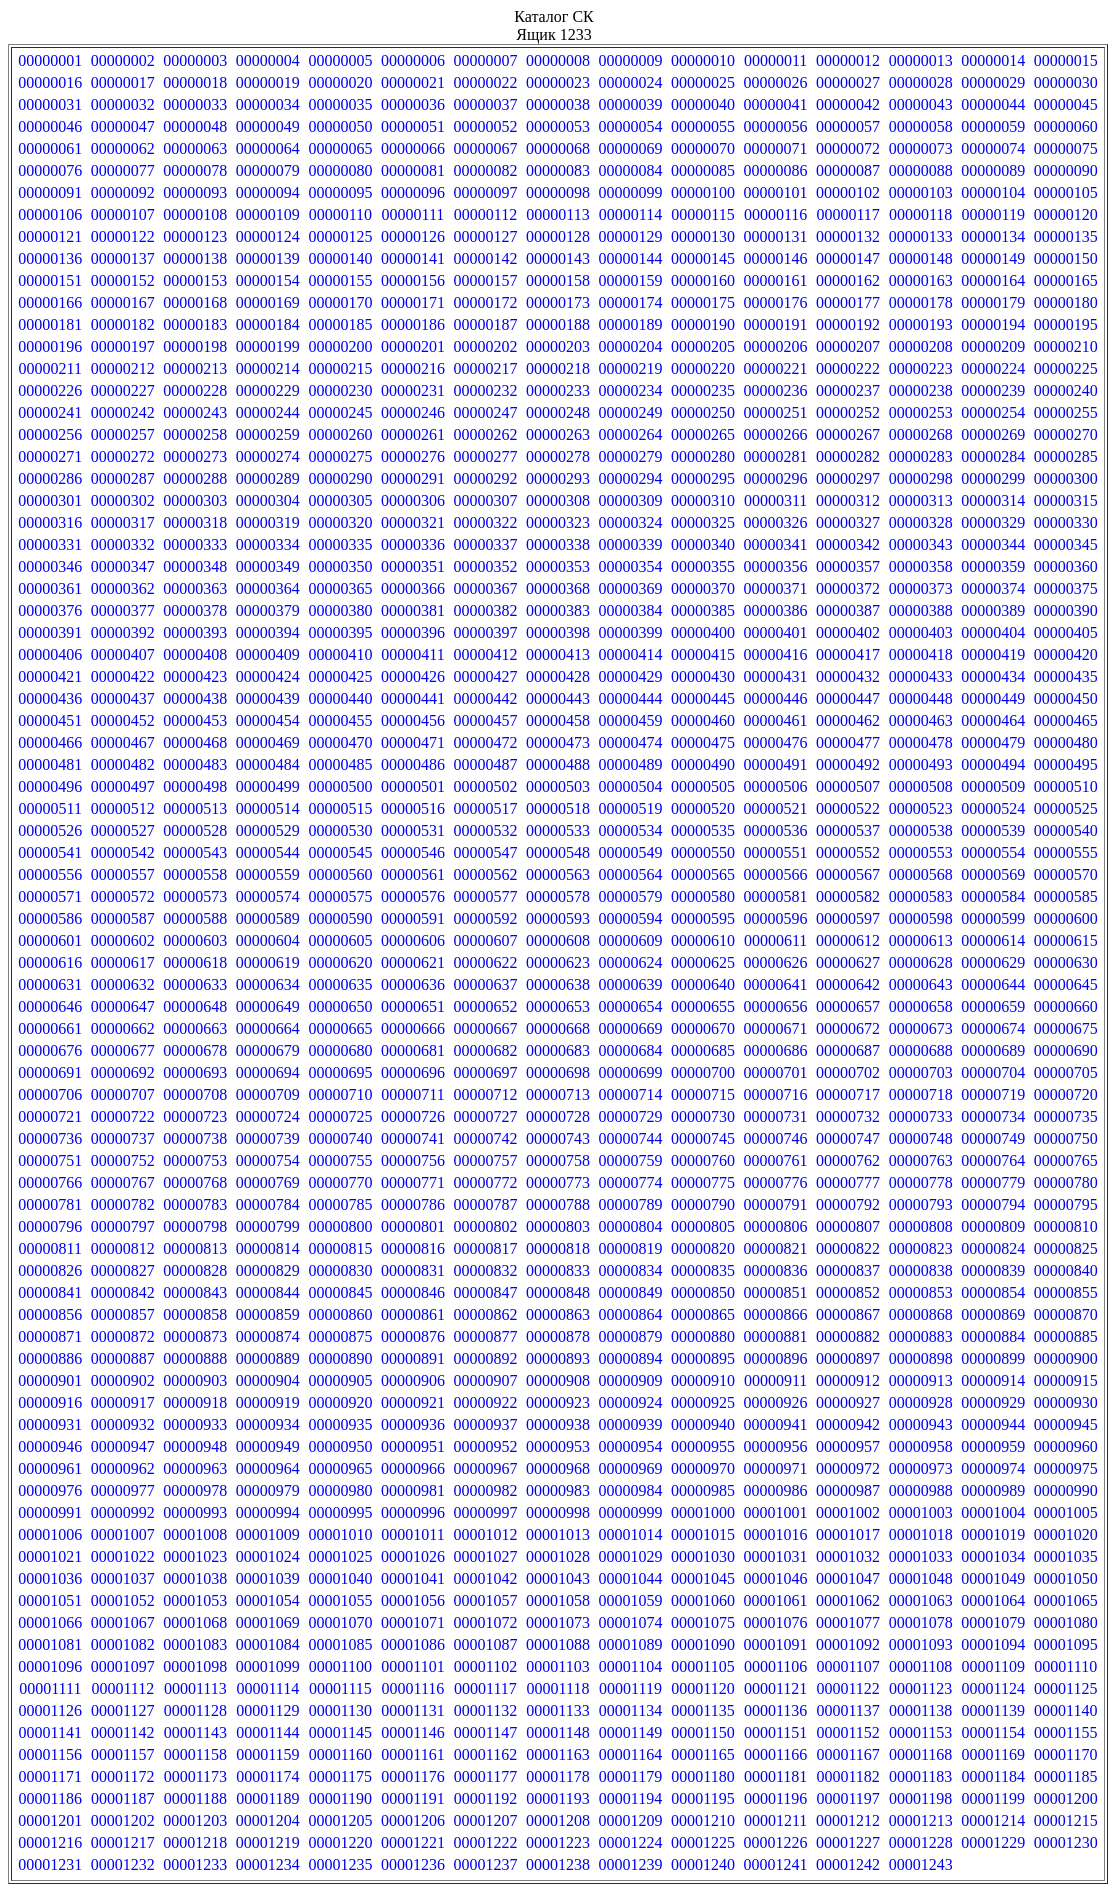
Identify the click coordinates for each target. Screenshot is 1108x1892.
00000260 (340, 434)
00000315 (1066, 500)
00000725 (340, 1116)
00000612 (848, 940)
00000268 (921, 434)
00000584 (993, 896)
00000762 (848, 1160)
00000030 (1066, 82)
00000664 (268, 1028)
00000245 (340, 412)
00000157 (485, 280)
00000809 (993, 1226)
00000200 (340, 346)
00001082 (123, 1644)
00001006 (50, 1534)
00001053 (195, 1600)
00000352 (485, 566)
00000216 (413, 368)
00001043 (558, 1578)
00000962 (123, 1468)
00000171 (413, 302)
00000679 (268, 1050)
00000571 (50, 896)
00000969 (631, 1468)
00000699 (631, 1072)
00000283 (921, 456)
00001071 (413, 1622)
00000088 (921, 170)
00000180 (1066, 302)
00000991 (50, 1512)
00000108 (195, 214)
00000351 (413, 566)
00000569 (993, 874)
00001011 (412, 1534)
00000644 (993, 984)
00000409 (268, 654)
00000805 (703, 1226)
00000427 (485, 676)
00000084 (631, 170)
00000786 (413, 1204)
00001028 (558, 1556)
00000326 (776, 522)
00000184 (268, 324)
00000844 (268, 1292)
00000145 (703, 258)
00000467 (123, 742)
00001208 (558, 1820)
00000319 (268, 522)
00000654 (631, 1006)
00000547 (485, 852)
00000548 (558, 852)
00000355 (703, 566)
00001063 (921, 1600)
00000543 (195, 852)
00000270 (1066, 434)
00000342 (848, 544)
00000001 (50, 60)
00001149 (630, 1732)
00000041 (776, 104)
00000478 (921, 742)
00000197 (123, 346)
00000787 (485, 1204)
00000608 (558, 940)
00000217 (485, 368)
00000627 (848, 962)
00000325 (703, 522)
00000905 (340, 1380)
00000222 (848, 368)
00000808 (921, 1226)
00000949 (268, 1446)
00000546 (413, 852)
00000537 (848, 830)
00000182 (123, 324)
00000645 (1066, 984)
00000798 (195, 1226)
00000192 (848, 324)
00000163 (921, 280)
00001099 (268, 1666)
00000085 (703, 170)
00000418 (921, 654)
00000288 (195, 478)
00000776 (776, 1182)
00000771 (413, 1182)
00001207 (485, 1820)
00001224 (631, 1842)
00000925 (703, 1402)
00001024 (268, 1556)
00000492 (848, 764)
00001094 (993, 1644)
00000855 (1066, 1292)
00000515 (340, 808)
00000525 (1066, 808)
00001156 (50, 1754)
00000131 (776, 236)
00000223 (921, 368)
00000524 (993, 808)
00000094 (268, 192)
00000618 (195, 962)
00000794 (993, 1204)
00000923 (558, 1402)
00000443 (558, 698)
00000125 (340, 236)
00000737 (123, 1138)
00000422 (123, 676)
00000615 (1066, 940)
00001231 (50, 1864)
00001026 (413, 1556)
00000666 (413, 1028)
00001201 (50, 1820)
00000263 (558, 434)
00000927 (848, 1402)
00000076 (50, 170)
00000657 (848, 1006)
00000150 (1066, 258)
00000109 (268, 214)
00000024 (631, 82)
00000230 (340, 390)
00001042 (485, 1578)
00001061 (776, 1600)
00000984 (631, 1490)
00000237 (848, 390)
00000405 (1066, 632)
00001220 (340, 1842)
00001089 (631, 1644)
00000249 (631, 412)
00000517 (485, 808)
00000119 (992, 214)
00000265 (703, 434)
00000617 (123, 962)
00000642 (848, 984)
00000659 (993, 1006)
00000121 (50, 236)
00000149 (993, 258)
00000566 (776, 874)
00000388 (921, 610)
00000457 (485, 720)
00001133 (557, 1710)
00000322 (485, 522)
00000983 (558, 1490)
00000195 (1066, 324)
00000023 (558, 82)
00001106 (775, 1666)
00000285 (1066, 456)
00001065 (1066, 1600)
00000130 (703, 236)
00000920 (340, 1402)
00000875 (340, 1336)
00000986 (776, 1490)
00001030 (703, 1556)
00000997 (485, 1512)
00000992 (123, 1512)
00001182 (847, 1776)
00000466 (50, 742)
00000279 (631, 456)
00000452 (123, 720)
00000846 (413, 1292)
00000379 (268, 610)
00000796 (50, 1226)
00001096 (50, 1666)
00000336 (413, 544)
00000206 (776, 346)
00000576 (413, 896)
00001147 (485, 1732)
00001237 (485, 1864)
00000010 (703, 60)
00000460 (703, 720)
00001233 (195, 1864)
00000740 (340, 1138)
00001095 (1066, 1644)
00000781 (50, 1204)
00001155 (1065, 1732)
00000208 (921, 346)
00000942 (848, 1424)
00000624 (631, 962)
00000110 (340, 214)
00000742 (485, 1138)
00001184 (992, 1776)
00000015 (1066, 60)
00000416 (776, 654)
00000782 (123, 1204)
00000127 (485, 236)
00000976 (50, 1490)
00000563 (558, 874)
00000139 (268, 258)
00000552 (848, 852)
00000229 (268, 390)
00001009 (268, 1534)
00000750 (1066, 1138)
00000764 (993, 1160)
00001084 (268, 1644)
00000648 (195, 1006)
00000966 (413, 1468)
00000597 (848, 918)
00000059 (993, 126)
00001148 (557, 1732)
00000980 (340, 1490)
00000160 (703, 280)
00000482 (123, 764)
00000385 (703, 610)
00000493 (921, 764)
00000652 (485, 1006)
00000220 (703, 368)
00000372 (848, 588)
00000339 (631, 544)
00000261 (413, 434)
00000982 (485, 1490)
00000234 (631, 390)
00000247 (485, 412)
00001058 (558, 1600)
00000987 (848, 1490)
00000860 (340, 1314)
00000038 (558, 104)
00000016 (50, 82)
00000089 (993, 170)
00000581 (776, 896)
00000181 (50, 324)
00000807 (848, 1226)
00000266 (776, 434)
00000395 (340, 632)
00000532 (485, 830)
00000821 (776, 1248)
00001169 (992, 1754)
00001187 (122, 1798)
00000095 (340, 192)
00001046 (776, 1578)
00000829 (268, 1270)
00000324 (631, 522)
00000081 (413, 170)
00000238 (921, 390)
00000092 (123, 192)
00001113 (195, 1688)
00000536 (776, 830)
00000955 (703, 1446)
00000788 (558, 1204)
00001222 (485, 1842)
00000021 (413, 82)
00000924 (631, 1402)
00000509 (993, 786)
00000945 (1066, 1424)
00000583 (921, 896)
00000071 (776, 148)
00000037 (485, 104)
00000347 (123, 566)
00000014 (993, 60)
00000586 (50, 918)
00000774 (631, 1182)
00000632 (123, 984)
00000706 (50, 1094)
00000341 (776, 544)
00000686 (776, 1050)
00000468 (195, 742)
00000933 (195, 1424)
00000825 (1066, 1248)
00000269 (993, 434)
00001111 (50, 1688)
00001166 (775, 1754)
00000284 (993, 456)
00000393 (195, 632)
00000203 (558, 346)
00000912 (848, 1380)
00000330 (1066, 522)
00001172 (122, 1776)
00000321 (413, 522)
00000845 (340, 1292)
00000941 (776, 1424)
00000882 (848, 1336)
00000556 (50, 874)
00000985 (703, 1490)
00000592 (485, 918)
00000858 (195, 1314)
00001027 (485, 1556)
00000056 (776, 126)
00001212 (848, 1820)
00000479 (993, 742)
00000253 (921, 412)
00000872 (123, 1336)
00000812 (123, 1248)
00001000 (703, 1512)
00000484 (268, 764)
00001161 (412, 1754)
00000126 (413, 236)
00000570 (1066, 874)
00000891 (413, 1358)
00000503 (558, 786)
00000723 (195, 1116)
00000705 (1066, 1072)
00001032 (848, 1556)
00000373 (921, 588)
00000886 (50, 1358)
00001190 (340, 1798)
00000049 (268, 126)
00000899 (993, 1358)
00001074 (631, 1622)
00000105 (1066, 192)
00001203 (195, 1820)
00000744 (631, 1138)
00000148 (921, 258)
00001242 (848, 1864)
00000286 (50, 478)
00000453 (195, 720)
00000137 (123, 258)
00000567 (848, 874)
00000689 (993, 1050)
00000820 (703, 1248)
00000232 (485, 390)
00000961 (50, 1468)
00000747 (848, 1138)
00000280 (703, 456)
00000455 (340, 720)
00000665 (340, 1028)
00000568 (921, 874)
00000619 (268, 962)
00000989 (993, 1490)
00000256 (50, 434)
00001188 (195, 1798)
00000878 (558, 1336)
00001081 (50, 1644)
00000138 (195, 258)
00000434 (993, 676)
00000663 (195, 1028)
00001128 (195, 1710)
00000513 (195, 808)
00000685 (703, 1050)
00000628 (921, 962)
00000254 (993, 412)
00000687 (848, 1050)
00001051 (50, 1600)
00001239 (631, 1864)
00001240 (703, 1864)
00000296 (776, 478)
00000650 (340, 1006)
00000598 (921, 918)
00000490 (703, 764)
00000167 (123, 302)
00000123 (195, 236)
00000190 (703, 324)
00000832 (485, 1270)
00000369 (631, 588)
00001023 (195, 1556)
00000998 (558, 1512)
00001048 (921, 1578)
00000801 (413, 1226)
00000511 (50, 808)
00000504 (631, 786)
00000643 (921, 984)
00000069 (631, 148)
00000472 (485, 742)
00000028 (921, 82)
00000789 (631, 1204)
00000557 (123, 874)
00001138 (920, 1710)
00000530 (340, 830)
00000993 (195, 1512)
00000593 (558, 918)
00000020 (340, 82)
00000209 (993, 346)
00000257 (123, 434)
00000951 (413, 1446)
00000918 (195, 1402)
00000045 (1066, 104)
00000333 (195, 544)
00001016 (776, 1534)
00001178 (557, 1776)
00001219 (268, 1842)
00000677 (123, 1050)
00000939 (631, 1424)
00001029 (631, 1556)
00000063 (195, 148)
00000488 (558, 764)
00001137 (847, 1710)
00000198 (195, 346)
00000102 (848, 192)
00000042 (848, 104)
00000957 (848, 1446)
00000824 (993, 1248)
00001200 (1066, 1798)
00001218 (195, 1842)
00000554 (993, 852)
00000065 (340, 148)
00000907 (485, 1380)
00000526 (50, 830)
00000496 (50, 786)
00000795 (1066, 1204)
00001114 (267, 1688)
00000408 (195, 654)
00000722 (123, 1116)
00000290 (340, 478)
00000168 (195, 302)
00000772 (485, 1182)
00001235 (340, 1864)
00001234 (268, 1864)
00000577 (485, 896)
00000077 (123, 170)
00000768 (195, 1182)
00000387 (848, 610)
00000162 (848, 280)
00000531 (413, 830)
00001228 (921, 1842)
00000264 (631, 434)
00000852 (848, 1292)
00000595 (703, 918)
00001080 (1066, 1622)
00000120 (1066, 214)
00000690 (1066, 1050)
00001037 (123, 1578)
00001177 (485, 1776)
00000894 (631, 1358)
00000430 (703, 676)
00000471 (413, 742)
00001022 (123, 1556)
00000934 (268, 1424)
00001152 (847, 1732)
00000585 (1066, 896)
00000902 (123, 1380)
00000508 (921, 786)
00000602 (123, 940)
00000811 (50, 1248)
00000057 (848, 126)
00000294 (631, 478)
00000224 (993, 368)
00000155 (340, 280)
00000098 (558, 192)
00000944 (993, 1424)
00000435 (1066, 676)
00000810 (1066, 1226)
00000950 (340, 1446)
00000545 (340, 852)
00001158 (195, 1754)
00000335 (340, 544)
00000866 (776, 1314)
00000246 (413, 412)
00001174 (267, 1776)
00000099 (631, 192)
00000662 (123, 1028)
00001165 (702, 1754)
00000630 (1066, 962)
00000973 (921, 1468)
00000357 (848, 566)
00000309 (631, 500)
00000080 (340, 170)
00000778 (921, 1182)
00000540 (1066, 830)
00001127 (122, 1710)
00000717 (848, 1094)
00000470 (340, 742)
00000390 (1066, 610)
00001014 (631, 1534)
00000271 (50, 456)
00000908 (558, 1380)
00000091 (50, 192)
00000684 (631, 1050)
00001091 (776, 1644)
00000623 (558, 962)
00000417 (848, 654)
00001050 (1066, 1578)
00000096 (413, 192)
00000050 (340, 126)
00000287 (123, 478)
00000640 (703, 984)
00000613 (921, 940)
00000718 (921, 1094)
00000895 (703, 1358)
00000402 (848, 632)
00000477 (848, 742)
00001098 (195, 1666)
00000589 (268, 918)
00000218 (558, 368)
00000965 (340, 1468)
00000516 (413, 808)
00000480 (1066, 742)
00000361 (50, 588)
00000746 (776, 1138)
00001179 (630, 1776)
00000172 (485, 302)
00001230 (1066, 1842)
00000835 (703, 1270)
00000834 (631, 1270)
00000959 (993, 1446)
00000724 (268, 1116)
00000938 (558, 1424)
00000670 (703, 1028)
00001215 (1066, 1820)
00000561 (413, 874)
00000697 (485, 1072)
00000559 (268, 874)
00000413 (558, 654)
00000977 (123, 1490)
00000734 (993, 1116)
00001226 (776, 1842)
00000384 (631, 610)
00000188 (558, 324)
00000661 (50, 1028)
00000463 (921, 720)
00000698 (558, 1072)
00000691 (50, 1072)
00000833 (558, 1270)
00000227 (123, 390)
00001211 (775, 1820)
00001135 (702, 1710)
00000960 (1066, 1446)
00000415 (703, 654)
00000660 (1066, 1006)
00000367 (485, 588)
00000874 (268, 1336)
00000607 (485, 940)
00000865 (703, 1314)
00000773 (558, 1182)
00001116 (413, 1688)
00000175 (703, 302)
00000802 (485, 1226)
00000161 (776, 280)
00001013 (558, 1534)
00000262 (485, 434)
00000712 (485, 1094)
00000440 (340, 698)
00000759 (631, 1160)
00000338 (558, 544)
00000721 (50, 1116)
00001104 (630, 1666)
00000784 (268, 1204)
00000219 (631, 368)
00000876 (413, 1336)
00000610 (703, 940)
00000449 (993, 698)
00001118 (558, 1688)
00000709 (268, 1094)
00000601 (50, 940)
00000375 (1066, 588)
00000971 (776, 1468)
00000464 (993, 720)
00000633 (195, 984)
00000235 (703, 390)
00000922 (485, 1402)
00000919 (268, 1402)
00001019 (993, 1534)
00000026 (776, 82)
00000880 (703, 1336)
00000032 (123, 104)
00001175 (340, 1776)
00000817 (485, 1248)
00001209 (631, 1820)
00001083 (195, 1644)
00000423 (195, 676)
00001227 (848, 1842)
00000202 (485, 346)
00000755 (340, 1160)
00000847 (485, 1292)
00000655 (703, 1006)
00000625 (703, 962)
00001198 (920, 1798)
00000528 (195, 830)
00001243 (921, 1864)
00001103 (557, 1666)
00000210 (1066, 346)
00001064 (993, 1600)
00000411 (412, 654)
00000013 (921, 60)
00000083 (558, 170)
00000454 (268, 720)
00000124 (268, 236)
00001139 (992, 1710)
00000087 (848, 170)
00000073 (921, 148)
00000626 (776, 962)
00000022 (485, 82)
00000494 (993, 764)
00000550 (703, 852)
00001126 (50, 1710)
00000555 (1066, 852)
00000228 (195, 390)
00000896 (776, 1358)
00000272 (123, 456)
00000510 (1066, 786)
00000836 (776, 1270)
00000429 (631, 676)
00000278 (558, 456)
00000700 (703, 1072)
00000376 (50, 610)
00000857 (123, 1314)
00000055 (703, 126)
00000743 (558, 1138)
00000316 (50, 522)
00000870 (1066, 1314)
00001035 (1066, 1556)
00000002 (123, 60)
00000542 (123, 852)
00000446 (776, 698)
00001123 (920, 1688)
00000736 (50, 1138)
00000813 (195, 1248)
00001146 (412, 1732)
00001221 (413, 1842)
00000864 (631, 1314)
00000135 (1066, 236)
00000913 (921, 1380)
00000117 (847, 214)
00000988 (921, 1490)
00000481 (50, 764)
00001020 (1066, 1534)
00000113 (557, 214)
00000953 (558, 1446)
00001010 (340, 1534)
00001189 (267, 1798)
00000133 (921, 236)
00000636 (413, 984)
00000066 (413, 148)
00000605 (340, 940)
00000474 (631, 742)
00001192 (485, 1798)
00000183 (195, 324)
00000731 (776, 1116)
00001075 (703, 1622)
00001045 (703, 1578)
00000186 (413, 324)
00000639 (631, 984)
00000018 (195, 82)
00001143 (195, 1732)
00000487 (485, 764)
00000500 (340, 786)
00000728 (558, 1116)
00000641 (776, 984)
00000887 (123, 1358)
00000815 (340, 1248)
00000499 (268, 786)
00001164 (630, 1754)
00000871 (50, 1336)
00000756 (413, 1160)
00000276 (413, 456)
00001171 (50, 1776)
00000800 (340, 1226)
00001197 (847, 1798)
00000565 (703, 874)
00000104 (993, 192)
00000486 (413, 764)
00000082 (485, 170)
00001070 (340, 1622)
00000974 (993, 1468)
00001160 (340, 1754)
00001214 (993, 1820)
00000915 (1066, 1380)
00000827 (123, 1270)
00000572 (123, 896)
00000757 (485, 1160)
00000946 (50, 1446)
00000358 (921, 566)
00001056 (413, 1600)
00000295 (703, 478)
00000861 (413, 1314)
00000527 (123, 830)
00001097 (123, 1666)
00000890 (340, 1358)
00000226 (50, 390)
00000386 (776, 610)
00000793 (921, 1204)
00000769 (268, 1182)
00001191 (412, 1798)
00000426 (413, 676)
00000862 (485, 1314)
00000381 (413, 610)
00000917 (123, 1402)
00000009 (631, 60)
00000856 (50, 1314)
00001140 (1065, 1710)
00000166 (50, 302)
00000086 (776, 170)
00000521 (776, 808)
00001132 (485, 1710)
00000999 (631, 1512)
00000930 (1066, 1402)
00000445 (703, 698)
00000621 (413, 962)
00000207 (848, 346)
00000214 (268, 368)
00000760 (703, 1160)
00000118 (920, 214)
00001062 (848, 1600)
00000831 (413, 1270)
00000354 (631, 566)
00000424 (268, 676)
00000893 (558, 1358)
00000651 (413, 1006)
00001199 (992, 1798)
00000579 (631, 896)
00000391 (50, 632)
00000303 (195, 500)
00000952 (485, 1446)
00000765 (1066, 1160)
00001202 (123, 1820)
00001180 (702, 1776)
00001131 (412, 1710)
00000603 (195, 940)
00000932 (123, 1424)
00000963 (195, 1468)
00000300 (1066, 478)
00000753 (195, 1160)
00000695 (340, 1072)
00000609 (631, 940)
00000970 (703, 1468)
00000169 (268, 302)
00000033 (195, 104)
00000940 (703, 1424)
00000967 (485, 1468)
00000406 (50, 654)
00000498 (195, 786)
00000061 (50, 148)
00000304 (268, 500)
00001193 (557, 1798)
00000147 (848, 258)
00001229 (993, 1842)
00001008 (195, 1534)
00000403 (921, 632)
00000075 (1066, 148)
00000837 (848, 1270)
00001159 (267, 1754)
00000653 (558, 1006)
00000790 (703, 1204)
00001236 (413, 1864)
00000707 (123, 1094)
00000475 (703, 742)
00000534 (631, 830)
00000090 (1066, 170)
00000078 (195, 170)
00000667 (485, 1028)
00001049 (993, 1578)
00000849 (631, 1292)
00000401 (776, 632)
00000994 (268, 1512)
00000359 (993, 566)
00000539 (993, 830)
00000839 (993, 1270)
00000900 (1066, 1358)
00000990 (1066, 1490)
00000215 (340, 368)
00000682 (485, 1050)
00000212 (123, 368)
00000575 (340, 896)
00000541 (50, 852)
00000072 (848, 148)
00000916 (50, 1402)
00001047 (848, 1578)
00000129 (631, 236)
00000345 (1066, 544)
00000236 (776, 390)
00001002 (848, 1512)
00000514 (268, 808)
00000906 (413, 1380)
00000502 (485, 786)
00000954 (631, 1446)
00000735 (1066, 1116)
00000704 (993, 1072)
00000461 (776, 720)
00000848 (558, 1292)
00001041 (413, 1578)
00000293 (558, 478)
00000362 (123, 588)
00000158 (558, 280)
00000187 (485, 324)
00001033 (921, 1556)
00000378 (195, 610)
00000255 (1066, 412)
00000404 (993, 632)
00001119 (630, 1688)
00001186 (50, 1798)
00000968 (558, 1468)
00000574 (268, 896)
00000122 (123, 236)
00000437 (123, 698)
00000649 (268, 1006)
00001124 (992, 1688)
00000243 (195, 412)
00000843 (195, 1292)
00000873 (195, 1336)
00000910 (703, 1380)
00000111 (413, 214)
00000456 (413, 720)
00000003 (195, 60)
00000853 (921, 1292)
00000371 (776, 588)
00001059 (631, 1600)
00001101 (412, 1666)
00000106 (50, 214)
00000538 (921, 830)
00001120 (702, 1688)
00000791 (776, 1204)
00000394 (268, 632)
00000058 (921, 126)
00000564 (631, 874)
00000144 (631, 258)
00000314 (993, 500)
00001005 (1066, 1512)
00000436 (50, 698)
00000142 (485, 258)
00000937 (485, 1424)
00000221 (776, 368)
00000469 (268, 742)
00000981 (413, 1490)
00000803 (558, 1226)
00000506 (776, 786)
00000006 (413, 60)
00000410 (340, 654)
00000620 (340, 962)
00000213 (195, 368)
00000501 (413, 786)
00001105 (702, 1666)
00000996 (413, 1512)
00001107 (847, 1666)
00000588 (195, 918)
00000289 (268, 478)
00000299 (993, 478)
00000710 (340, 1094)
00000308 (558, 500)
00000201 (413, 346)
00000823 (921, 1248)
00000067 (485, 148)
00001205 (340, 1820)
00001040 (340, 1578)
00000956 (776, 1446)
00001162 (485, 1754)
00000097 (485, 192)
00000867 (848, 1314)
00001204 (268, 1820)
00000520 (703, 808)
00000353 (558, 566)
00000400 (703, 632)
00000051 (413, 126)
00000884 (993, 1336)
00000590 (340, 918)
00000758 (558, 1160)
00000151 (50, 280)
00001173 (195, 1776)
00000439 (268, 698)
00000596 (776, 918)
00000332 (123, 544)
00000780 (1066, 1182)
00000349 (268, 566)
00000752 (123, 1160)
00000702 (848, 1072)
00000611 (775, 940)
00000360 (1066, 566)
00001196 (775, 1798)
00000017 (123, 82)
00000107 (123, 214)
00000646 (50, 1006)
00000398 (558, 632)
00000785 (340, 1204)
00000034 (268, 104)
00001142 (122, 1732)
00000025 (703, 82)
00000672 (848, 1028)
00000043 (921, 104)
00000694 (268, 1072)
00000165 (1066, 280)
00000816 (413, 1248)
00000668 (558, 1028)
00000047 (123, 126)
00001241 (776, 1864)
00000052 (485, 126)
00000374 (993, 588)
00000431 (776, 676)
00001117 (485, 1688)
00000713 (558, 1094)
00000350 (340, 566)
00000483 (195, 764)
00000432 (848, 676)
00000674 (993, 1028)
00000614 (993, 940)
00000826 (50, 1270)
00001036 (50, 1578)
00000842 (123, 1292)
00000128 (558, 236)
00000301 (50, 500)
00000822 (848, 1248)
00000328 (921, 522)
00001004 (993, 1512)
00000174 (631, 302)
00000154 (268, 280)
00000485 (340, 764)
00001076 (776, 1622)
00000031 (50, 104)
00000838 (921, 1270)
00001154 (992, 1732)
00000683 (558, 1050)
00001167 (847, 1754)
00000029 (993, 82)
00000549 (631, 852)
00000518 (558, 808)
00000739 (268, 1138)
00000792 (848, 1204)
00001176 (412, 1776)
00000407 (123, 654)
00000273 (195, 456)
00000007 (485, 60)
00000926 (776, 1402)
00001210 (703, 1820)
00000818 (558, 1248)
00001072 (485, 1622)
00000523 (921, 808)
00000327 (848, 522)
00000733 (921, 1116)
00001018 (921, 1534)
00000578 (558, 896)
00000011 (775, 60)
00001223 (558, 1842)
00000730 (703, 1116)
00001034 (993, 1556)
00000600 (1066, 918)
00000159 (631, 280)
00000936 (413, 1424)
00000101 (776, 192)
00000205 (703, 346)
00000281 (776, 456)
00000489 (631, 764)
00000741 (413, 1138)
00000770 (340, 1182)
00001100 (340, 1666)
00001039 (268, 1578)
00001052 (123, 1600)
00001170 (1065, 1754)
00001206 (413, 1820)
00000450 (1066, 698)
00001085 (340, 1644)
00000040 (703, 104)
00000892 (485, 1358)
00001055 (340, 1600)
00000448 (921, 698)
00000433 (921, 676)
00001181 (775, 1776)
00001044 (631, 1578)
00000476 (776, 742)
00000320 (340, 522)
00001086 (413, 1644)
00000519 (631, 808)
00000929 (993, 1402)
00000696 (413, 1072)
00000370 (703, 588)
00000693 (195, 1072)
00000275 (340, 456)
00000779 (993, 1182)
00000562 (485, 874)
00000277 (485, 456)
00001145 (340, 1732)
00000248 (558, 412)
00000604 (268, 940)
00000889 (268, 1358)
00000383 (558, 610)
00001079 (993, 1622)
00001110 (1065, 1666)
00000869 (993, 1314)
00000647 (123, 1006)
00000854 (993, 1292)
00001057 (485, 1600)
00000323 (558, 522)
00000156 (413, 280)
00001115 (340, 1688)
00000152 (123, 280)
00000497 (123, 786)
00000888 (195, 1358)
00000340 (703, 544)
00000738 (195, 1138)
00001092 (848, 1644)
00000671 (776, 1028)
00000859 (268, 1314)
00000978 (195, 1490)
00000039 (631, 104)
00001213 (921, 1820)
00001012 (485, 1534)
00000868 (921, 1314)
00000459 (631, 720)
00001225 (703, 1842)
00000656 (776, 1006)
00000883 (921, 1336)
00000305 (340, 500)
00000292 (485, 478)
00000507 (848, 786)
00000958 (921, 1446)
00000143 (558, 258)
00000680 (340, 1050)
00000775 (703, 1182)
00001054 (268, 1600)
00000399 (631, 632)
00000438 (195, 698)
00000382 (485, 610)
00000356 (776, 566)
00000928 (921, 1402)
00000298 (921, 478)
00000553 (921, 852)
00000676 (50, 1050)
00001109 (992, 1666)
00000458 (558, 720)
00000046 (50, 126)
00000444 (631, 698)
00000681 (413, 1050)
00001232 (123, 1864)
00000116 (775, 214)
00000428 (558, 676)
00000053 (558, 126)
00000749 (993, 1138)
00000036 (413, 104)
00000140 (340, 258)
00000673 (921, 1028)
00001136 (775, 1710)
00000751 (50, 1160)
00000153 (195, 280)
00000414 (631, 654)
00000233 (558, 390)
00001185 (1065, 1776)
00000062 (123, 148)
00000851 (776, 1292)
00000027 (848, 82)
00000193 (921, 324)
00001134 (630, 1710)
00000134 (993, 236)
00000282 (848, 456)
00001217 (123, 1842)
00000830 (340, 1270)
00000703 (921, 1072)
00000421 (50, 676)
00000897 (848, 1358)
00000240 (1066, 390)
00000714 (631, 1094)
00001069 (268, 1622)
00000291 (413, 478)
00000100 (703, 192)
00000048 (195, 126)
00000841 (50, 1292)
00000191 (776, 324)
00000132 (848, 236)
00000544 (268, 852)
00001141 (50, 1732)
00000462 (848, 720)
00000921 (413, 1402)
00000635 (340, 984)
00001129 (267, 1710)
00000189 (631, 324)
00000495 (1066, 764)
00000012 (848, 60)
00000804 (631, 1226)
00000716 (776, 1094)
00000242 (123, 412)
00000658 (921, 1006)
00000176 (776, 302)
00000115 (702, 214)
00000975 (1066, 1468)
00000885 (1066, 1336)
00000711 (412, 1094)
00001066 (50, 1622)
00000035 (340, 104)
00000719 (993, 1094)
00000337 (485, 544)
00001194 (630, 1798)
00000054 (631, 126)
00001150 (702, 1732)
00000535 (703, 830)
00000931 (50, 1424)
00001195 (702, 1798)
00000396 (413, 632)
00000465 (1066, 720)
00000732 (848, 1116)
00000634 (268, 984)
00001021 (50, 1556)
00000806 (776, 1226)
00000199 (268, 346)
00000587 (123, 918)
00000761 (776, 1160)
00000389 (993, 610)
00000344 (993, 544)
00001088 (558, 1644)
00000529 (268, 830)
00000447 (848, 698)
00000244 (268, 412)
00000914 (993, 1380)
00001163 (557, 1754)
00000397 (485, 632)
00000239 (993, 390)
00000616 (50, 962)
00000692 (123, 1072)
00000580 (703, 896)
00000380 (340, 610)
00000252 (848, 412)
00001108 (920, 1666)
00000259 (268, 434)
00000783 (195, 1204)
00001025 (340, 1556)
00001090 (703, 1644)
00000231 (413, 390)
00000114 (630, 214)
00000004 (268, 60)
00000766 (50, 1182)
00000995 (340, 1512)
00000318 (195, 522)
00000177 (848, 302)
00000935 (340, 1424)
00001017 (848, 1534)
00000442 (485, 698)
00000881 (776, 1336)
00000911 (775, 1380)
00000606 (413, 940)
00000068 (558, 148)
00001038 (195, 1578)
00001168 (920, 1754)
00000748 (921, 1138)
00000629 (993, 962)
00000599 (993, 918)
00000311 (775, 500)
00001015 (703, 1534)
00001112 (122, 1688)
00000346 (50, 566)
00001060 (703, 1600)
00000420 (1066, 654)
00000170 (340, 302)
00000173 (558, 302)
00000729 (631, 1116)
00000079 (268, 170)
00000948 (195, 1446)
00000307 (485, 500)
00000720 (1066, 1094)
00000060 (1066, 126)
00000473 (558, 742)
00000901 (50, 1380)
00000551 (776, 852)
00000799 (268, 1226)
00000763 (921, 1160)
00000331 (50, 544)
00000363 (195, 588)
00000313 (921, 500)
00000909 (631, 1380)
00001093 (921, 1644)
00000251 (776, 412)
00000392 (123, 632)
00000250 (703, 412)
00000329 (993, 522)
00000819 (631, 1248)
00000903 (195, 1380)
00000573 (195, 896)
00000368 (558, 588)
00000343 (921, 544)
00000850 (703, 1292)
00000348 (195, 566)
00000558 (195, 874)
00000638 (558, 984)
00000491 (776, 764)
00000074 (993, 148)
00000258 (195, 434)
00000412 (485, 654)
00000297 (848, 478)
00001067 (123, 1622)
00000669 (631, 1028)
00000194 (993, 324)
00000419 (993, 654)
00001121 (775, 1688)
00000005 (340, 60)
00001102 (485, 1666)
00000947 (123, 1446)
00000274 (268, 456)
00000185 (340, 324)
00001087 (485, 1644)
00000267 (848, 434)
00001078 (921, 1622)
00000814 (268, 1248)
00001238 (558, 1864)
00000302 (123, 500)
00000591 (413, 918)
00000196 (50, 346)
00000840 (1066, 1270)
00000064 (268, 148)
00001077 (848, 1622)
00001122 (847, 1688)
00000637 (485, 984)
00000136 (50, 258)
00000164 (993, 280)
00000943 (921, 1424)
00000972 (848, 1468)
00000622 (485, 962)
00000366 (413, 588)
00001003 (921, 1512)
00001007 (123, 1534)
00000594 (631, 918)
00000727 (485, 1116)
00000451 (50, 720)
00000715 (703, 1094)
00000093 (195, 192)
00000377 (123, 610)
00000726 (413, 1116)
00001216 (50, 1842)
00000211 (50, 368)
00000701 (776, 1072)
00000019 (268, 82)
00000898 (921, 1358)
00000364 (268, 588)
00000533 (558, 830)
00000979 (268, 1490)
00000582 (848, 896)
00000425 (340, 676)
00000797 (123, 1226)
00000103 (921, 192)
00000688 (921, 1050)
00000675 (1066, 1028)
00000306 (413, 500)
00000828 (195, 1270)
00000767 (123, 1182)
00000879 (631, 1336)
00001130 (340, 1710)
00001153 (920, 1732)
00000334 (268, 544)
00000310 (703, 500)
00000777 (848, 1182)
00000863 (558, 1314)
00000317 (123, 522)
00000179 (993, 302)
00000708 (195, 1094)
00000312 (848, 500)
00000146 (776, 258)
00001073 (558, 1622)
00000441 (413, 698)
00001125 (1065, 1688)
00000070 (703, 148)
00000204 (631, 346)
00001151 (775, 1732)
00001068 (195, 1622)
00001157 (122, 1754)
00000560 (340, 874)
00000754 (268, 1160)
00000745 (703, 1138)
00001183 (920, 1776)
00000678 (195, 1050)
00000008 (558, 60)
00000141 (413, 258)
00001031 (776, 1556)
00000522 (848, 808)
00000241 (50, 412)
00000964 (268, 1468)
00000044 (993, 104)
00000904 (268, 1380)
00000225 (1066, 368)
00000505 (703, 786)
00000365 (340, 588)
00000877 (485, 1336)
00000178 (921, 302)
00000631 (50, 984)
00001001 (776, 1512)
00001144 (267, 1732)
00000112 (485, 214)
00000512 (123, 808)
